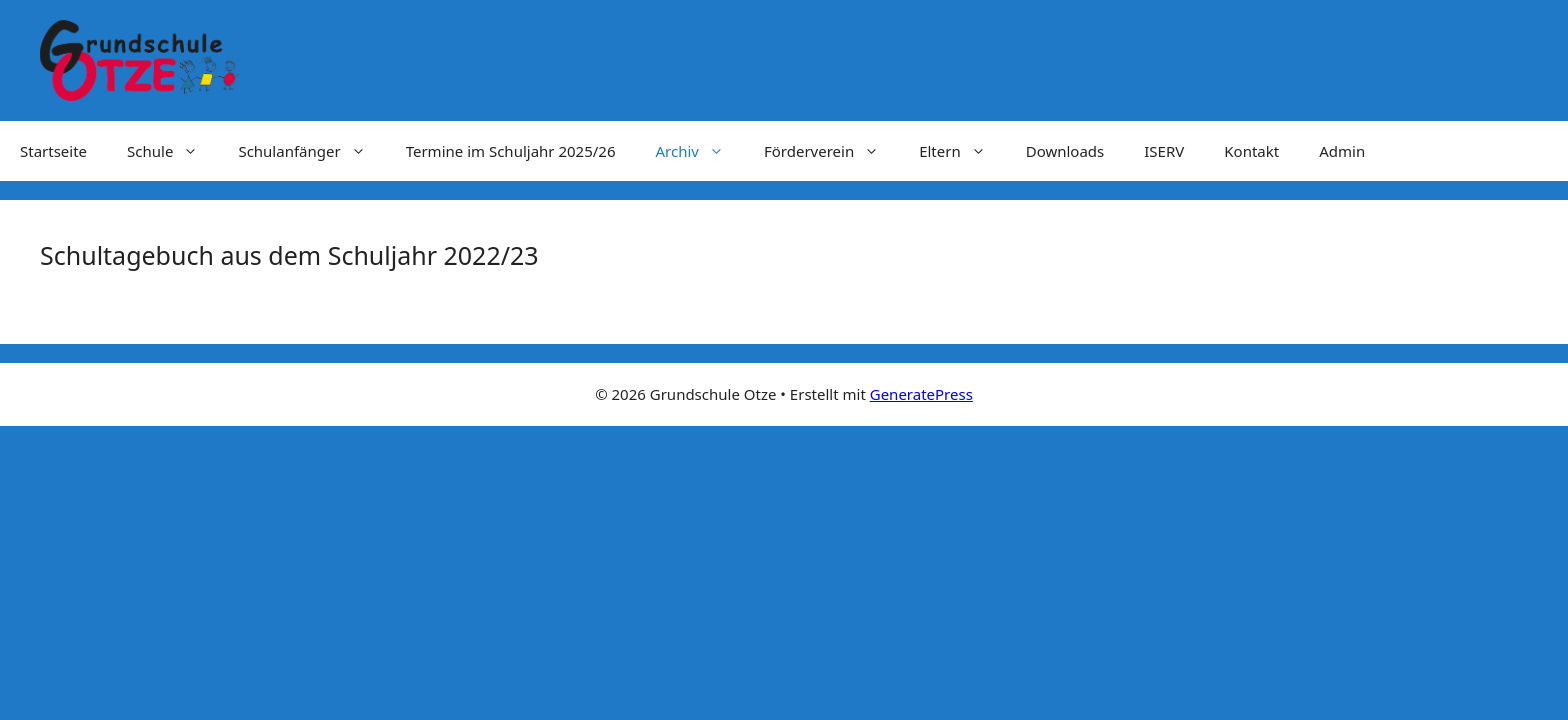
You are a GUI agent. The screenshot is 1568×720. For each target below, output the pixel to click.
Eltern (962, 151)
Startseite (53, 151)
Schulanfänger (311, 151)
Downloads (1065, 151)
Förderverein (831, 151)
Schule (172, 151)
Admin (1342, 151)
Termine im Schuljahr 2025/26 (511, 151)
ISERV (1164, 151)
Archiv (699, 151)
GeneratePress (921, 394)
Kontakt (1251, 151)
